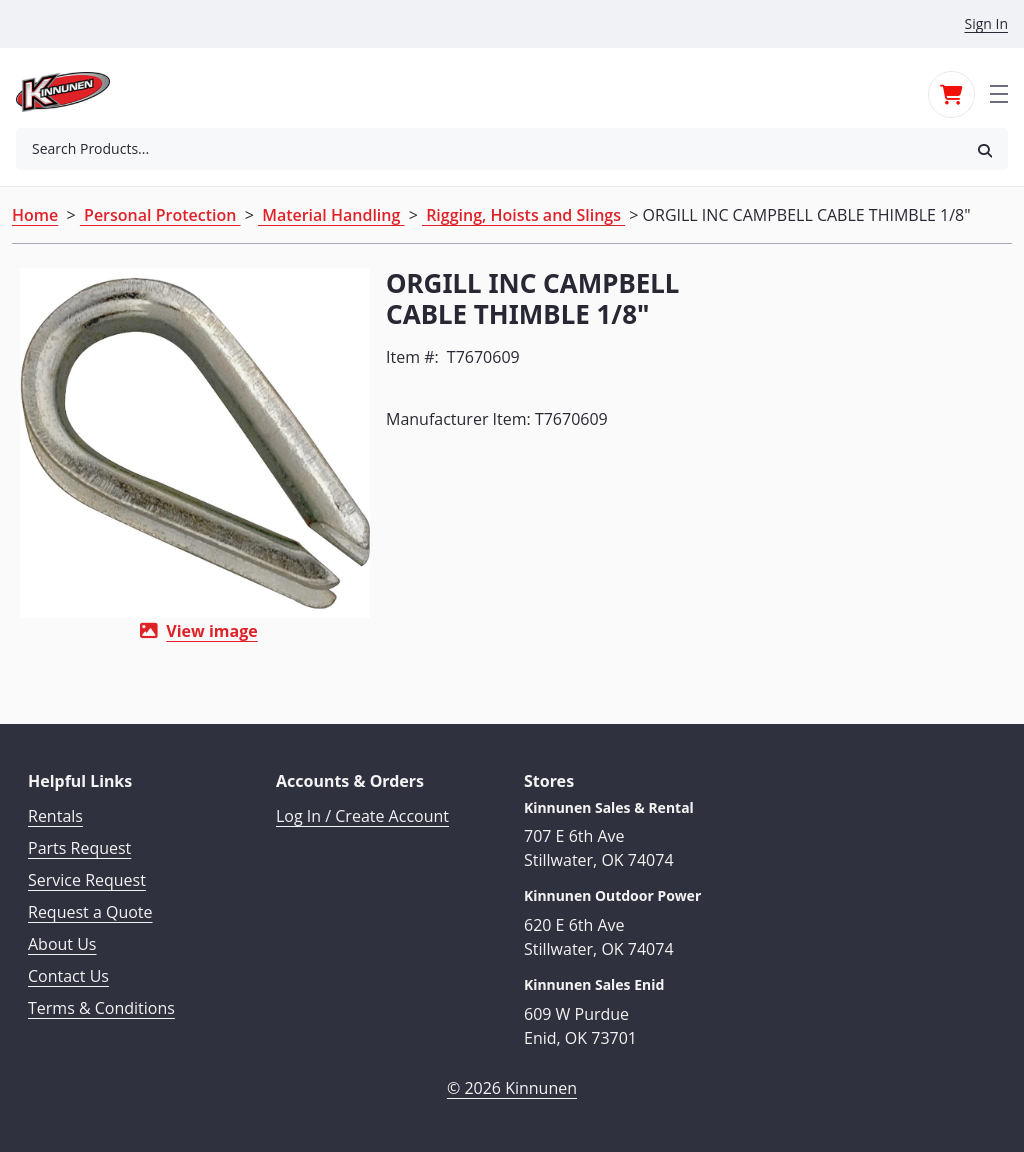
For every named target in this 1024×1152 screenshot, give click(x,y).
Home (35, 215)
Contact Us (68, 976)
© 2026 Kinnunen (512, 1088)
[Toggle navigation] (999, 92)
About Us (62, 944)
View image (211, 631)
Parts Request (79, 848)
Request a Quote (90, 912)
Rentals (55, 816)
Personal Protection (160, 215)
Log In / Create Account (362, 816)
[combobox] (489, 149)
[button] (985, 149)
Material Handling (331, 215)
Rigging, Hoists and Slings (523, 215)
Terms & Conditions (101, 1008)
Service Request (87, 880)
